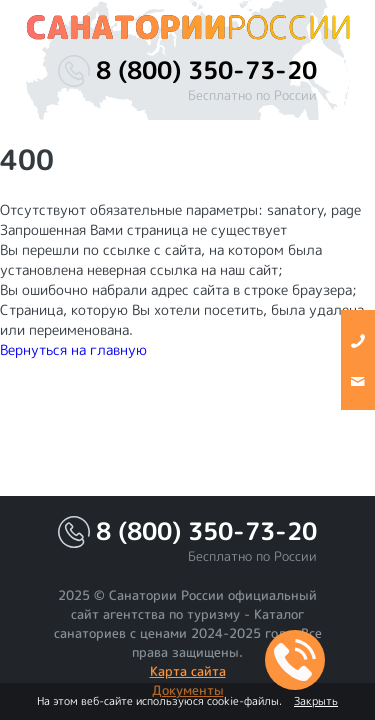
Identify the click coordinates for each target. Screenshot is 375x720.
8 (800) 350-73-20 (206, 70)
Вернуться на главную (73, 349)
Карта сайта (188, 671)
